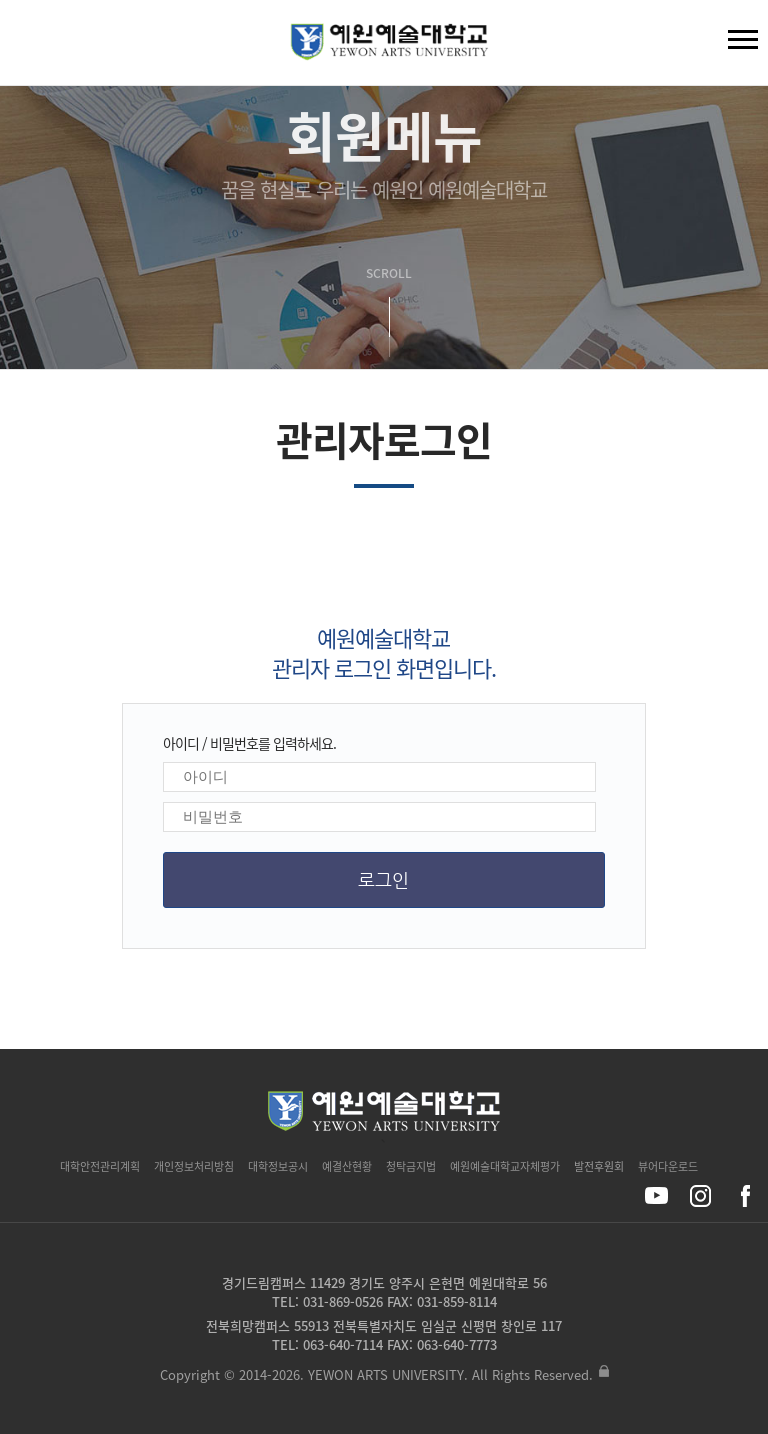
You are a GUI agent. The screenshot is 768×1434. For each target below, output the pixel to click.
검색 (31, 47)
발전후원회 (599, 1166)
